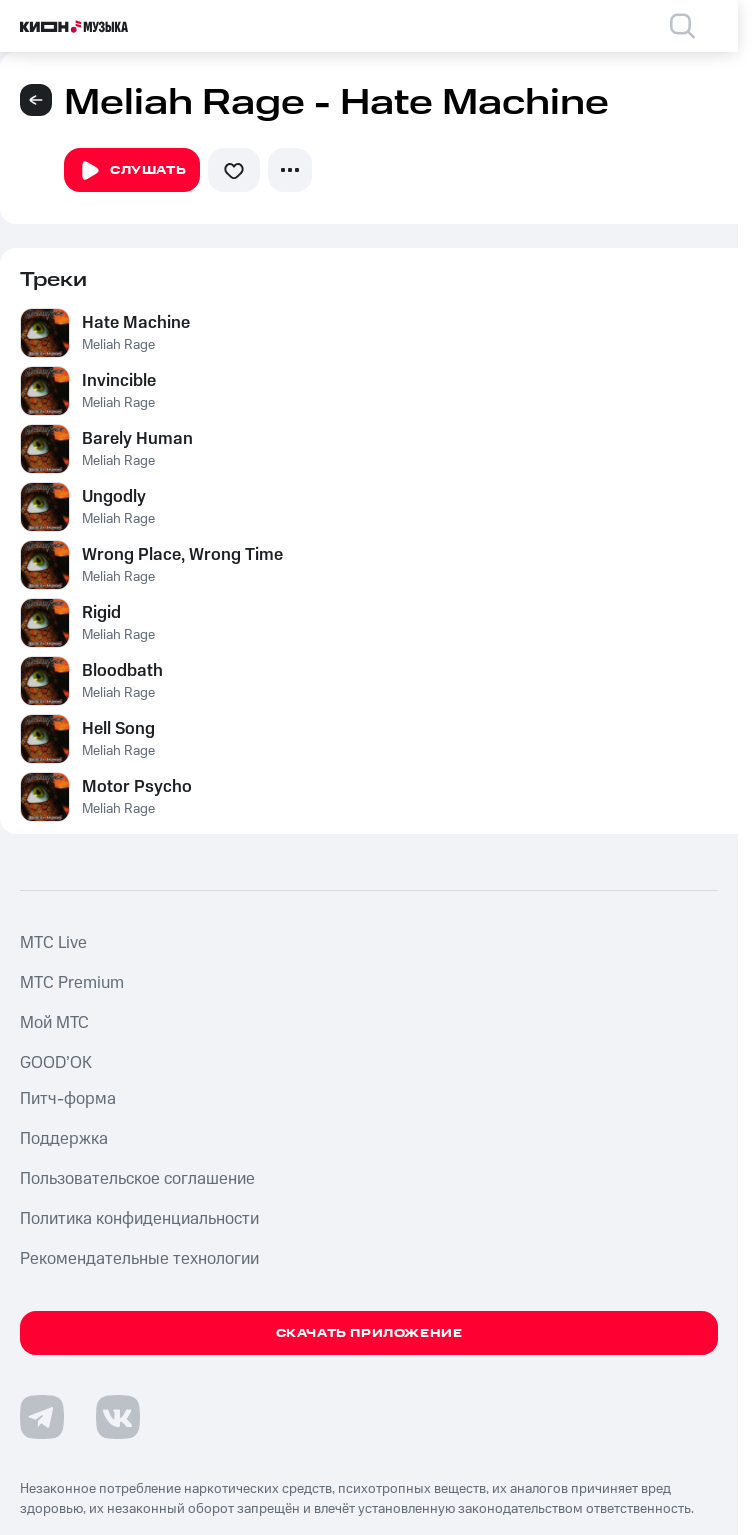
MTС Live (53, 943)
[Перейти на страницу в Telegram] (42, 1417)
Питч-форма (68, 1099)
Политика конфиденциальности (139, 1219)
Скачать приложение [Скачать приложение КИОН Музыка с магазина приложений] (369, 1333)
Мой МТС (54, 1023)
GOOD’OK (56, 1063)
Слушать (132, 171)
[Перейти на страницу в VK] (118, 1417)
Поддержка (64, 1139)
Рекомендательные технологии (139, 1259)
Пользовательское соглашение (137, 1179)
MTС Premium (72, 983)
